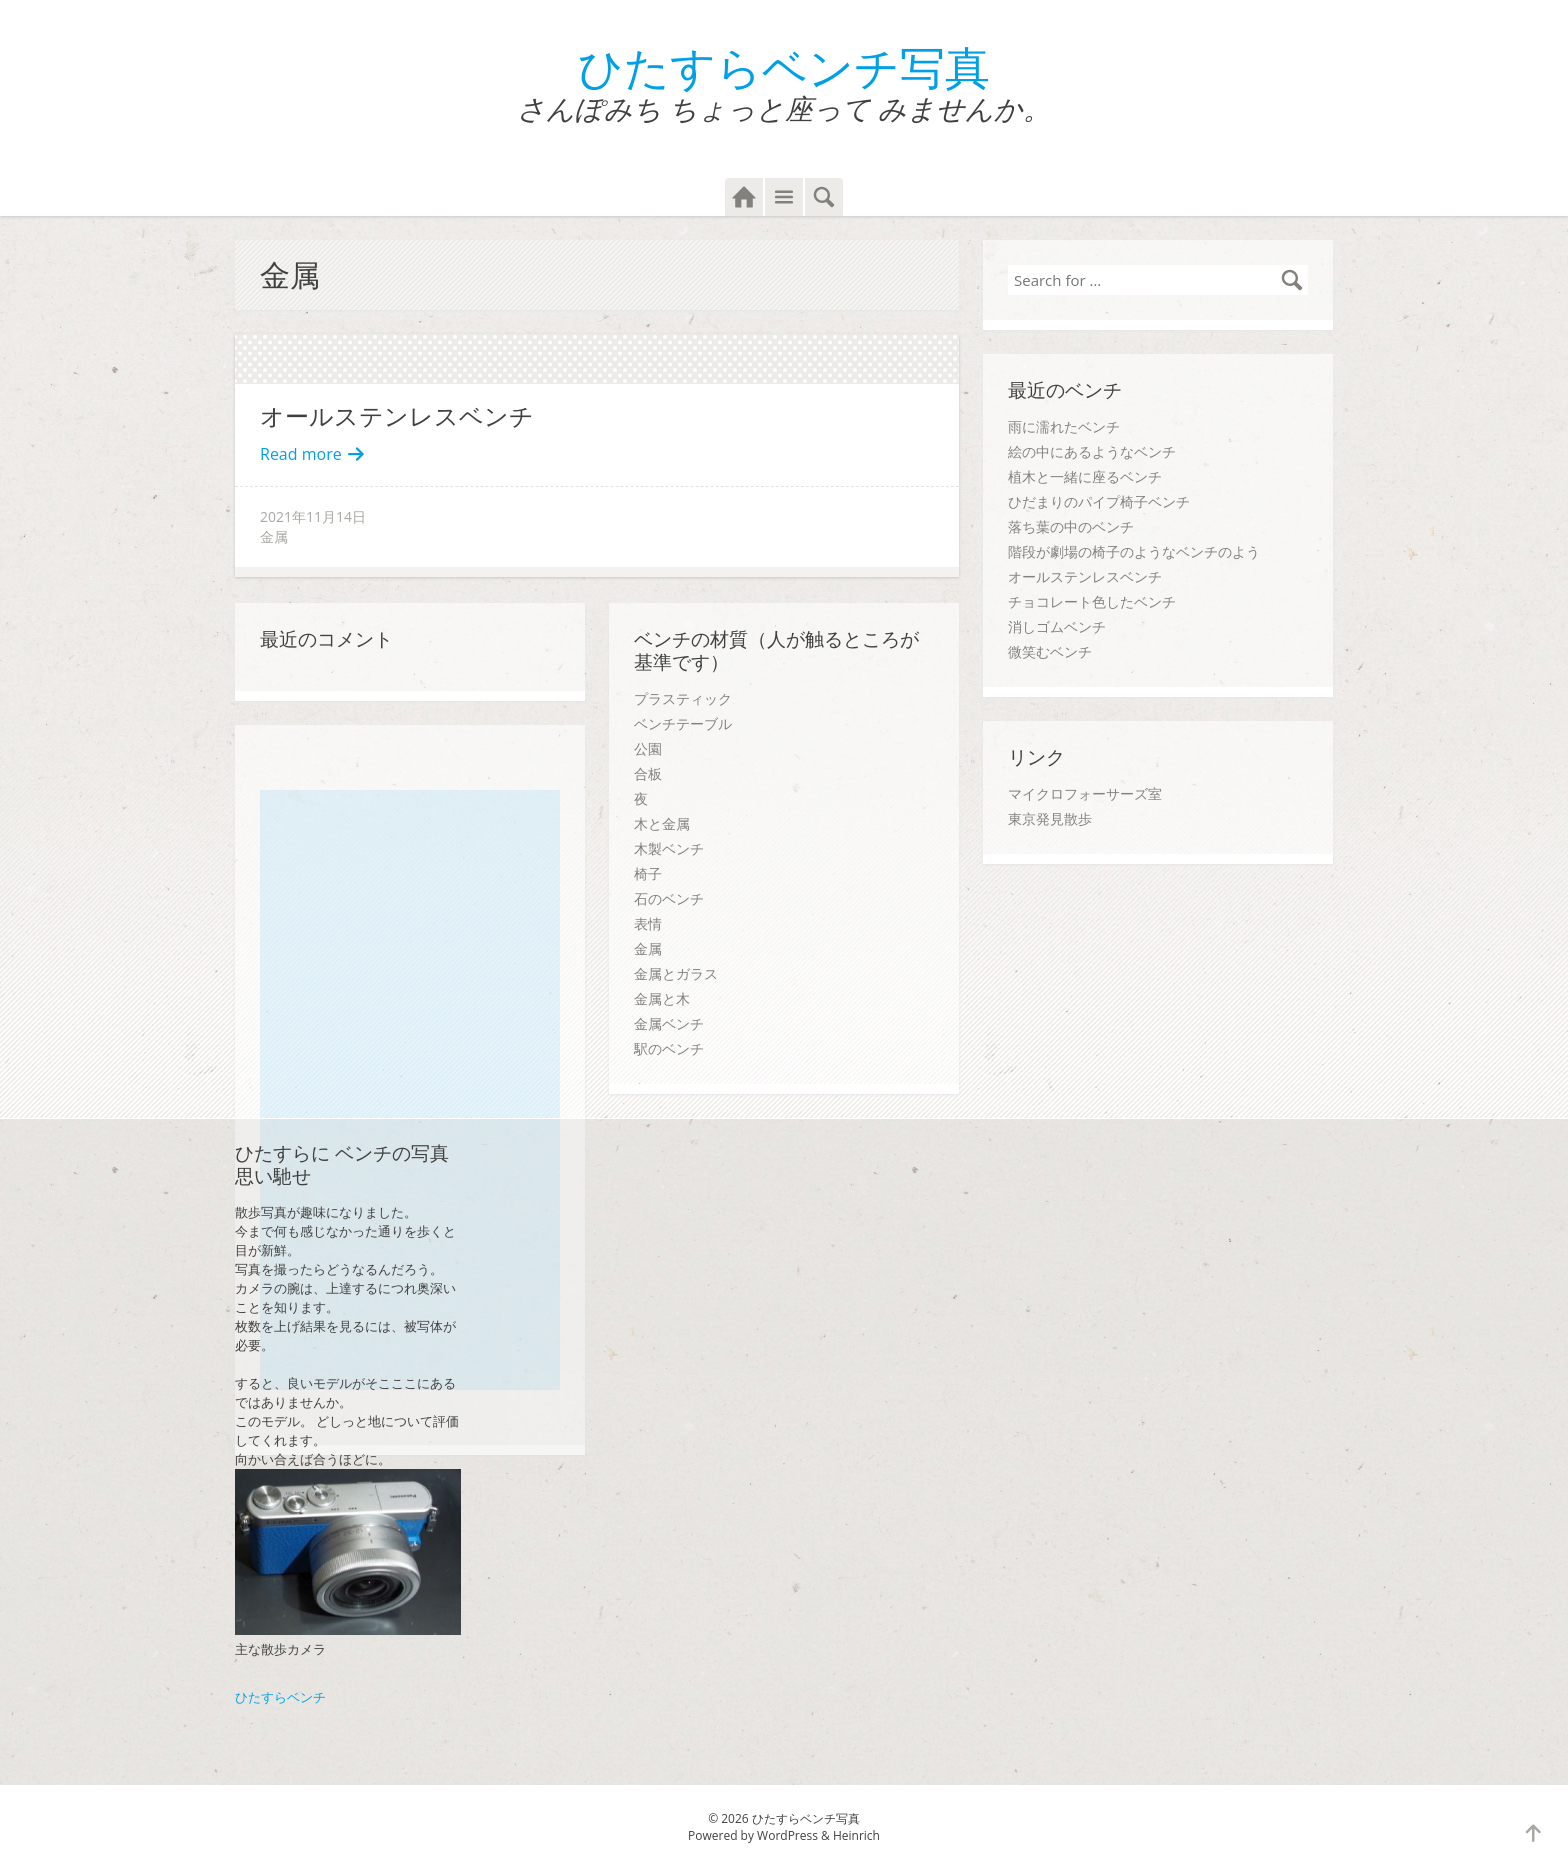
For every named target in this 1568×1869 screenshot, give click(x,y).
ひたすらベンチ (280, 1697)
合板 (648, 773)
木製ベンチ (669, 848)
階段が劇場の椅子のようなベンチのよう (1134, 551)
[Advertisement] (415, 1090)
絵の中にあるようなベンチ (1092, 451)
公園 (648, 748)
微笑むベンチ (1050, 651)
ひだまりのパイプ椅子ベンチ (1099, 501)
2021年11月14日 (313, 516)
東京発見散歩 (1050, 818)
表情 (648, 923)
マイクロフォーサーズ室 (1085, 793)
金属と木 (662, 998)
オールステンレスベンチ (397, 415)
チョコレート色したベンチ (1092, 601)
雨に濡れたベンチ (1064, 426)
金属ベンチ (669, 1023)
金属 (274, 536)
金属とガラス (676, 973)
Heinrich (856, 1835)
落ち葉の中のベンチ (1071, 526)
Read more (312, 454)
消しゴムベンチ (1057, 626)
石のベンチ (669, 898)
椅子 (648, 873)
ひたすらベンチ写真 (784, 66)
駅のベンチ (669, 1048)
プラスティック (683, 698)
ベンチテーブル (683, 723)
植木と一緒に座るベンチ (1085, 476)
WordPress (787, 1835)
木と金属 (662, 823)
